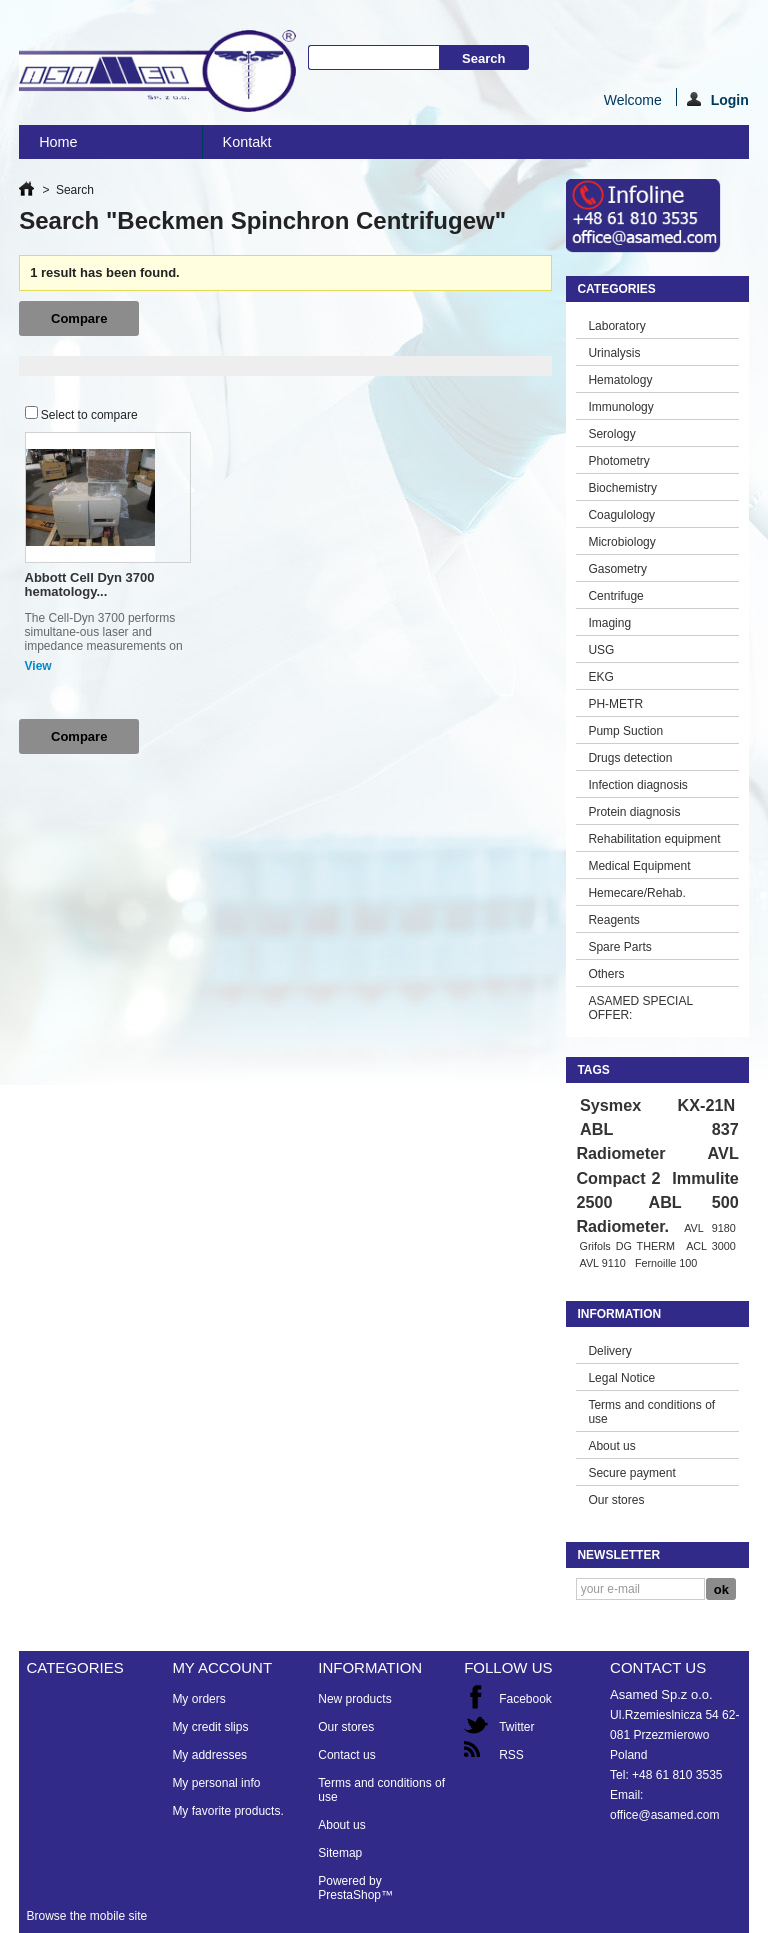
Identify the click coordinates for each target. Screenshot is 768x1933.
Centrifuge (615, 596)
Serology (611, 434)
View (38, 666)
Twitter (516, 1727)
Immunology (620, 407)
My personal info (216, 1783)
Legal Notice (621, 1378)
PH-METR (615, 704)
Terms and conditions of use (651, 1412)
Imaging (609, 623)
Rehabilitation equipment (654, 839)
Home (104, 146)
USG (601, 650)
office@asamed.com (664, 1815)
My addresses (209, 1755)
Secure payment (631, 1473)
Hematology (620, 380)
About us (611, 1446)
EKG (600, 677)
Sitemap (340, 1853)
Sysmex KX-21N (657, 1105)
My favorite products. (227, 1811)
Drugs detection (630, 758)
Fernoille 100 (666, 1263)
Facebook (525, 1699)
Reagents (613, 920)
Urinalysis (614, 353)
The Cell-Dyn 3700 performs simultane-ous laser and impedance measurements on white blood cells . (104, 639)
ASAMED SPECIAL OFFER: (640, 1008)
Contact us (346, 1755)
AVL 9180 (710, 1228)
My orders (198, 1699)
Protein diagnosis (634, 812)
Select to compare (89, 415)
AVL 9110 (602, 1263)
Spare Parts (619, 947)
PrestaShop (349, 1895)
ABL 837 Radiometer (657, 1141)
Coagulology (621, 515)
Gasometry (617, 569)
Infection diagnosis (637, 785)
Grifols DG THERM (627, 1246)
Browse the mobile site (86, 1916)
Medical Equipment (639, 866)
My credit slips (210, 1727)
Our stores (616, 1500)
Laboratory (616, 326)
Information (619, 1314)
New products (354, 1699)
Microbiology (621, 542)
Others (606, 974)
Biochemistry (622, 488)
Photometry (618, 461)
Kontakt (247, 142)
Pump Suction (625, 731)
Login (718, 99)
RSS (511, 1755)
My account (222, 1667)
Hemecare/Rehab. (636, 893)
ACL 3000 (711, 1246)
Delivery (609, 1351)
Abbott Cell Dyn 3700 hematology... (90, 584)
